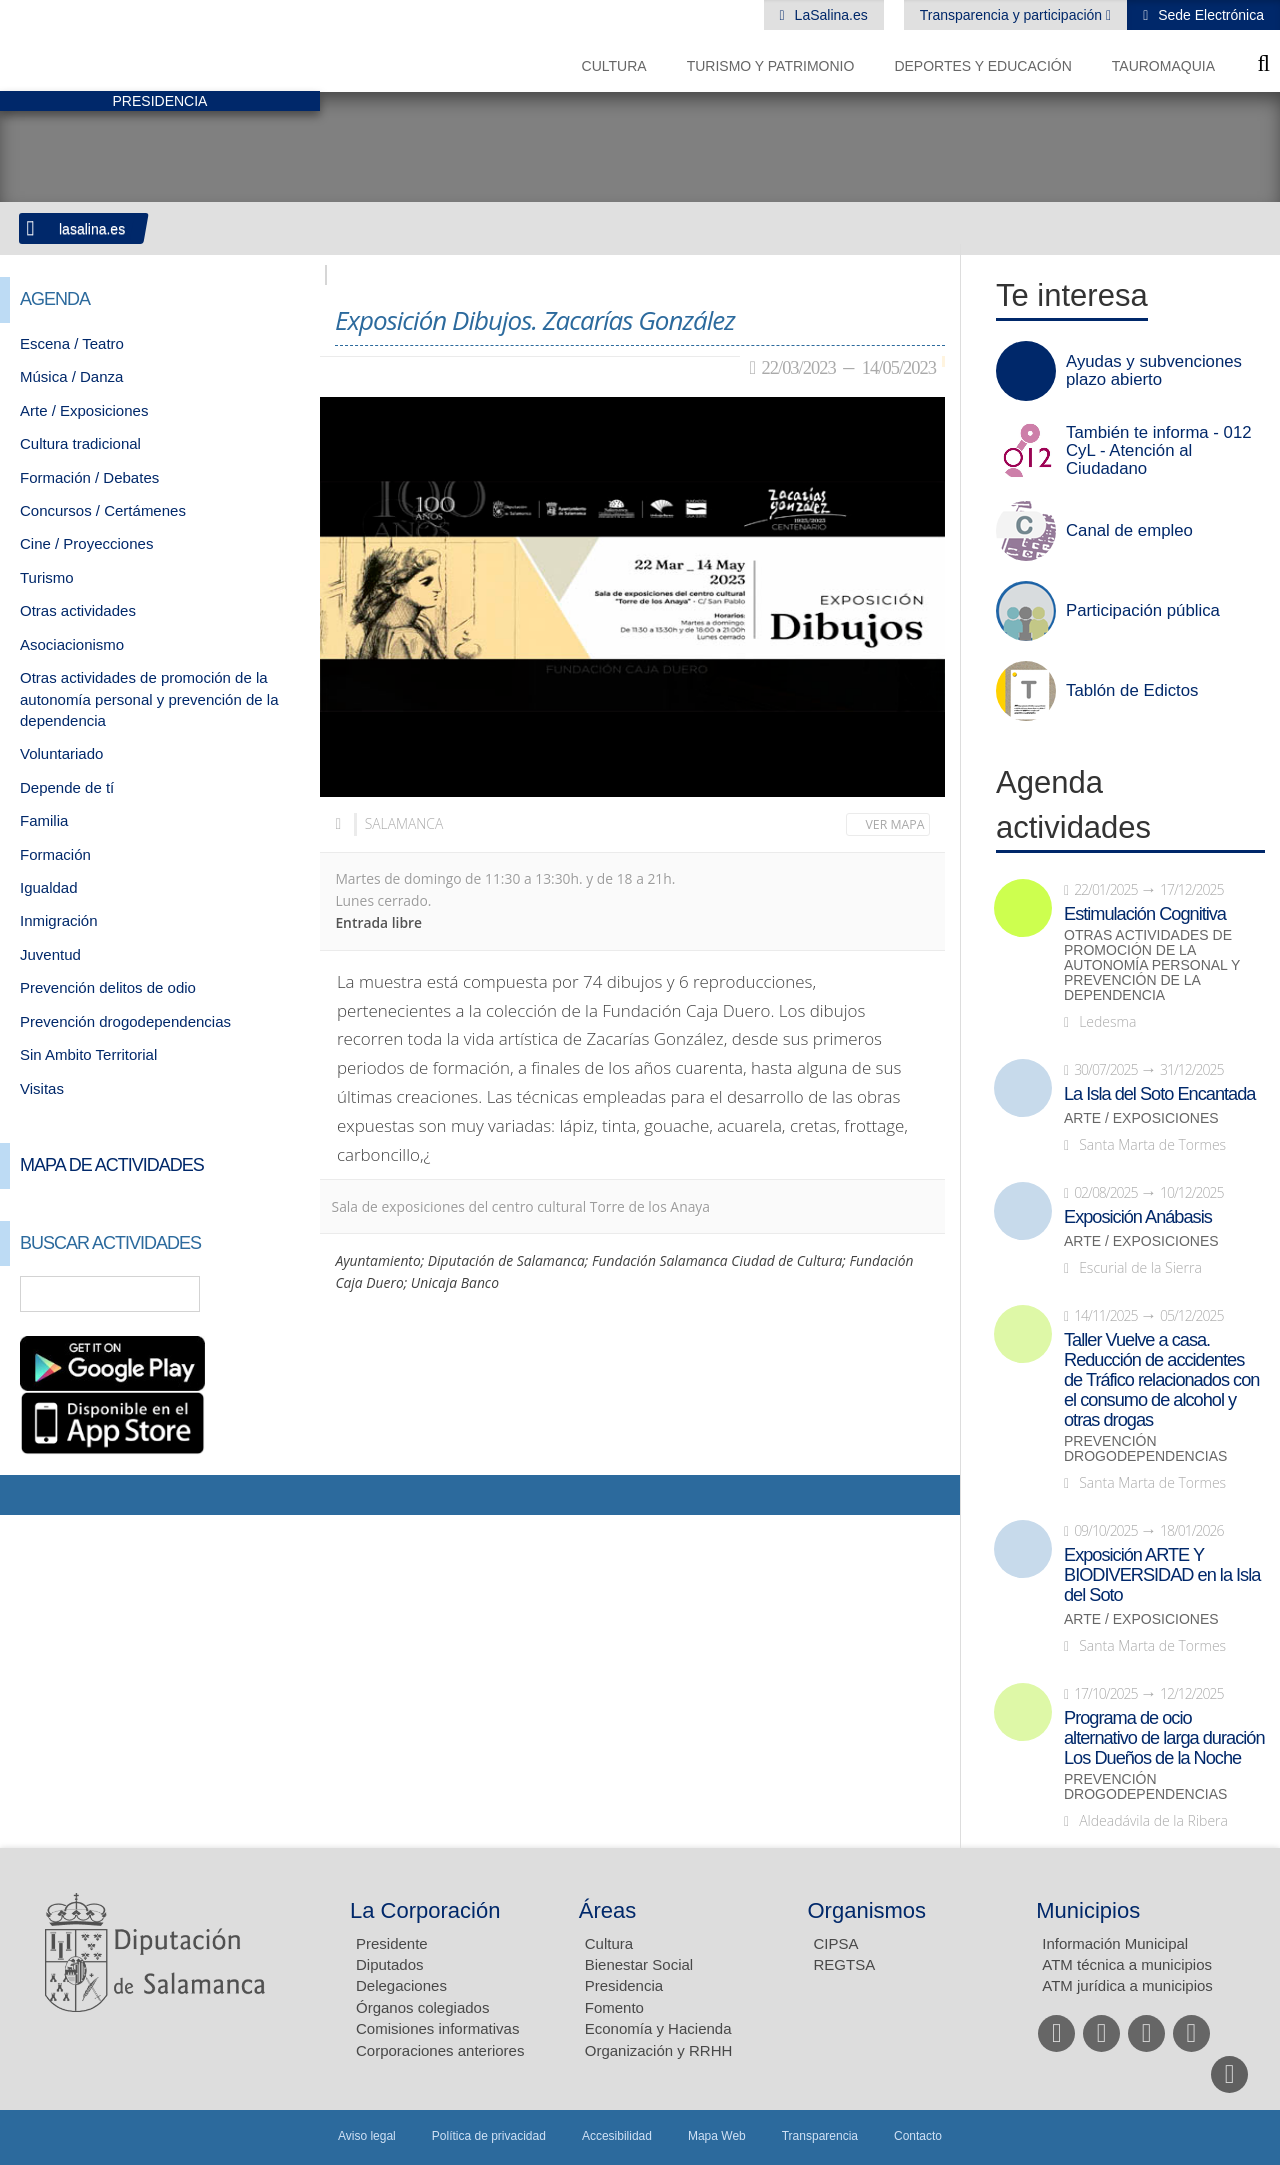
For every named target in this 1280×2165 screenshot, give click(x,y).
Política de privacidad (489, 2136)
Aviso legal (367, 2136)
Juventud (50, 954)
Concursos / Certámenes (103, 510)
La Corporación (425, 1910)
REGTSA (845, 1964)
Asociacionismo (72, 644)
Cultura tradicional (80, 443)
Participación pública (1143, 611)
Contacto (918, 2136)
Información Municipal (1115, 1943)
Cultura (614, 66)
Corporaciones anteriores (440, 2050)
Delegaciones (401, 1985)
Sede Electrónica (1209, 15)
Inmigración (59, 920)
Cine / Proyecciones (86, 543)
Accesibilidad (617, 2136)
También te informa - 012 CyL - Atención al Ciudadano (1159, 451)
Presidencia (624, 1985)
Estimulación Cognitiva (1145, 914)
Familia (44, 820)
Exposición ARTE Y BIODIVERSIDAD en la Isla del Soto (1162, 1575)
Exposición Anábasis (1138, 1217)
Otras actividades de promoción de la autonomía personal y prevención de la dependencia (149, 699)
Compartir (25, 1495)
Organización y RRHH (659, 2050)
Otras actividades (78, 610)
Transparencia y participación (1013, 15)
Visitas (42, 1088)
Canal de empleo (1129, 531)
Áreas (607, 1910)
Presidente (392, 1943)
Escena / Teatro (72, 343)
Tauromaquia (1163, 66)
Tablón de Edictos (1132, 691)
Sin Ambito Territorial (88, 1054)
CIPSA (836, 1943)
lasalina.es (92, 229)
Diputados (390, 1964)
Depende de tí (67, 787)
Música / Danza (71, 376)
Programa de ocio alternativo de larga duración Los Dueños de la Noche (1164, 1738)
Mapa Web (717, 2136)
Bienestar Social (639, 1964)
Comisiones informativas (437, 2028)
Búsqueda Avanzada (276, 1294)
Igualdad (49, 887)
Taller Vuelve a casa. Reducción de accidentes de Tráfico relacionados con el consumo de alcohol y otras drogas (1161, 1380)
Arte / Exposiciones (84, 410)
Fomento (614, 2007)
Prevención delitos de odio (108, 987)
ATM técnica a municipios (1127, 1964)
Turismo (47, 577)
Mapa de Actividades (112, 1165)
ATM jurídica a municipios (1127, 1985)
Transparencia (820, 2136)
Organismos (867, 1910)
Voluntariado (61, 753)
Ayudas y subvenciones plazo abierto (1154, 371)
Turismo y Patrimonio (771, 66)
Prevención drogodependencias (125, 1021)
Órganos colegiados (422, 2007)
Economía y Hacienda (658, 2028)
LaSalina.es (829, 15)
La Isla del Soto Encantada (1159, 1094)
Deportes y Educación (982, 66)
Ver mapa (895, 824)
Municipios (1088, 1910)
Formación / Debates (89, 477)
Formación (55, 854)
